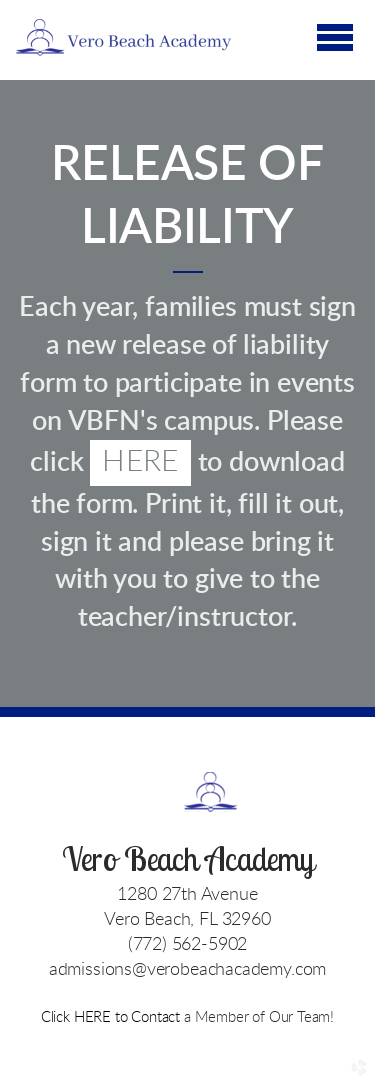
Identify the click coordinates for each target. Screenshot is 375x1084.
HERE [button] (140, 462)
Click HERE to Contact (112, 1017)
